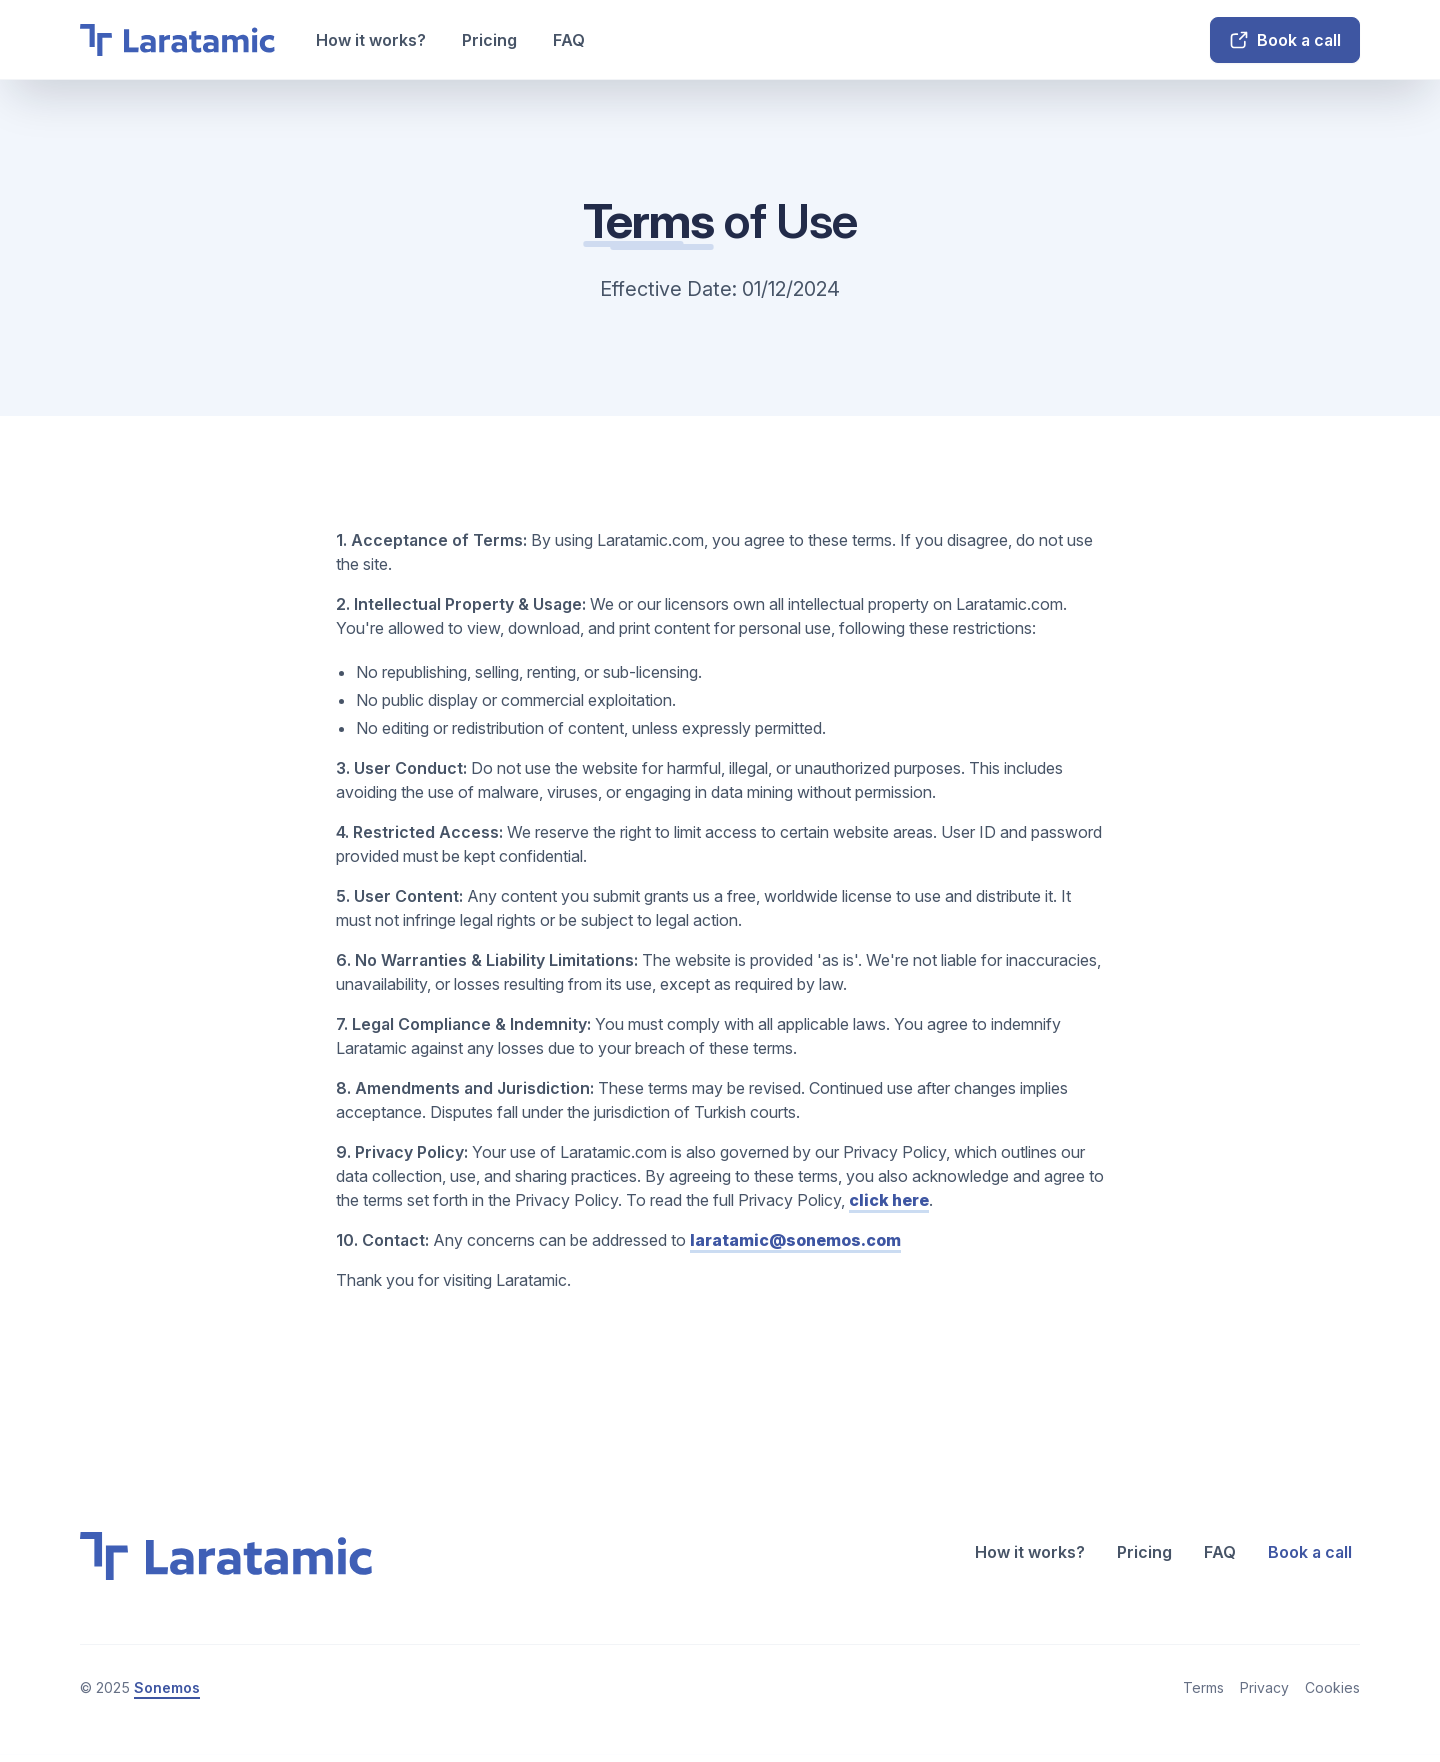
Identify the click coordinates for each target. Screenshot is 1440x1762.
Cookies (1332, 1687)
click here (889, 1200)
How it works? (371, 40)
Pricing (489, 40)
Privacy (1264, 1687)
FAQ (569, 40)
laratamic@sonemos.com (795, 1240)
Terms (1203, 1687)
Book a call (1310, 1552)
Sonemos (167, 1687)
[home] (178, 40)
